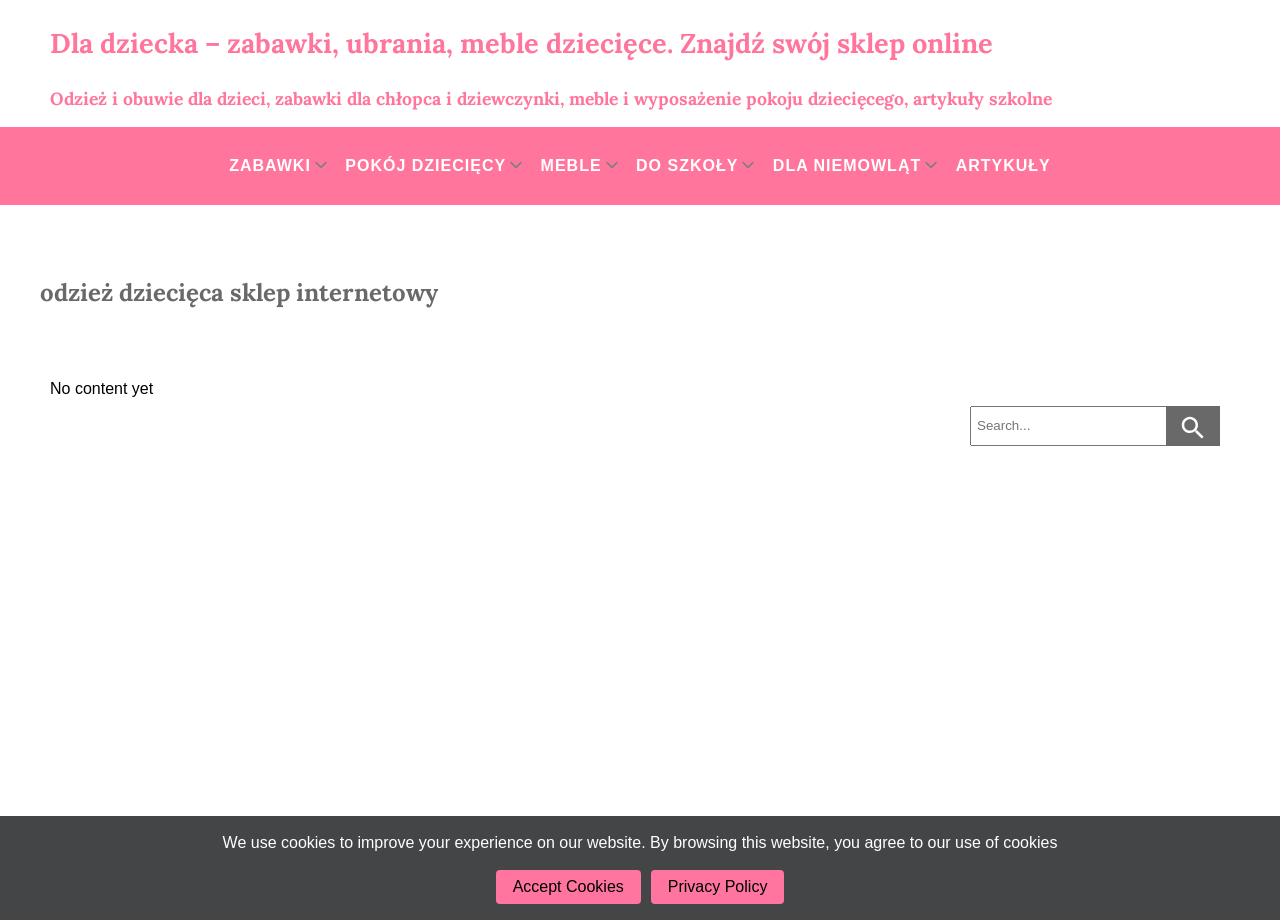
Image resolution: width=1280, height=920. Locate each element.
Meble (571, 165)
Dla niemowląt (847, 165)
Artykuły (1003, 165)
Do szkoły (687, 165)
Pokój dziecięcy (425, 165)
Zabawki (270, 165)
